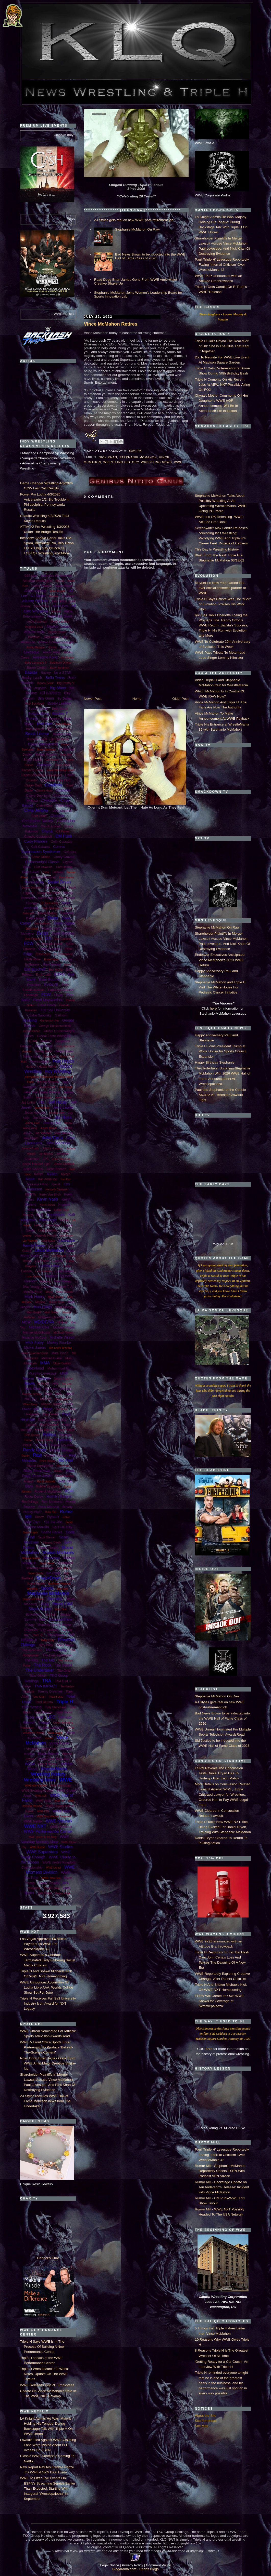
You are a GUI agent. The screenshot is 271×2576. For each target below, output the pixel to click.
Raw (37, 1455)
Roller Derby (33, 1496)
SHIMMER (65, 1563)
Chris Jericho (36, 810)
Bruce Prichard (37, 739)
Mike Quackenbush (35, 1353)
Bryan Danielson (46, 749)
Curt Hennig (64, 867)
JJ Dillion (66, 1128)
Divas (52, 918)
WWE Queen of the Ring (43, 1837)
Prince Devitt (44, 1440)
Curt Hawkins (43, 867)
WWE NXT (35, 1826)
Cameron (44, 765)
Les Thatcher (29, 1240)
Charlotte (63, 790)
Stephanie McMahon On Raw (137, 229)
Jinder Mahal (49, 1128)
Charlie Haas (44, 790)
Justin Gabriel (33, 1169)
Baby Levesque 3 (35, 662)
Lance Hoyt (52, 1225)
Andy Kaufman (37, 621)
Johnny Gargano (52, 1148)
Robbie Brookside (48, 1486)
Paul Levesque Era (52, 1419)
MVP (64, 1373)
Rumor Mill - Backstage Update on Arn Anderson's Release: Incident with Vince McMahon (222, 2187)
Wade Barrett (48, 1754)
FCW (46, 994)
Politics (49, 1434)
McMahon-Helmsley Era (54, 1317)
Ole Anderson (63, 1399)
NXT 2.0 (30, 1399)
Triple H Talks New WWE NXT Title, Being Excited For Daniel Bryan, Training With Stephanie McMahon (223, 1827)
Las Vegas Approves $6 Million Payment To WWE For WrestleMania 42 (43, 1944)
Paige (47, 1409)
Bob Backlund (34, 703)
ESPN (59, 974)
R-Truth (41, 1445)
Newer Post (93, 699)
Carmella (31, 780)
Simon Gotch (35, 1573)
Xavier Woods (48, 1883)
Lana (37, 1225)
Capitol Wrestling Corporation (42, 775)
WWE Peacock (61, 1827)
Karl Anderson (47, 1179)
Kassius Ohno (38, 1184)
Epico (67, 964)
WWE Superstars (42, 1852)
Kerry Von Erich (49, 1194)
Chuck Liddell (50, 826)
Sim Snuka (63, 1568)
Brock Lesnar (37, 734)
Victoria (49, 1738)
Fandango (31, 995)
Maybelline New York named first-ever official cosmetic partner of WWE (220, 588)
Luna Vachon (34, 1276)
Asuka (52, 647)
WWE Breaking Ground (38, 1790)
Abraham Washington (37, 581)
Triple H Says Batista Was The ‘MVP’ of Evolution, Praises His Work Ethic (223, 604)
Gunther (27, 1051)
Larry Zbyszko (47, 1230)
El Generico (43, 954)
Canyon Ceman (32, 770)
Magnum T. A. (64, 1287)
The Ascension (32, 1650)
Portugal (65, 1435)
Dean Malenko (51, 908)
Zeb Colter (45, 1893)
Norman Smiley (31, 1394)
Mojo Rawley (62, 1363)
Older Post (180, 699)
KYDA (64, 1220)
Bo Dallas (64, 698)
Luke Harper (65, 1271)
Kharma (64, 1204)
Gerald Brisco (31, 1030)
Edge (27, 953)
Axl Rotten (67, 657)
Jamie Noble (43, 1097)
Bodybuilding (38, 714)
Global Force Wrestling (54, 1036)
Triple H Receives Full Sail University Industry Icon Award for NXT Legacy (48, 2003)
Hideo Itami (31, 1056)
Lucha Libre (49, 1266)
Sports (47, 1588)
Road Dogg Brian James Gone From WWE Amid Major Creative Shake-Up (48, 2063)
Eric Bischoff (34, 969)
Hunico (30, 1066)
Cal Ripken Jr (54, 759)
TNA (46, 1680)
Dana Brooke (66, 877)
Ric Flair (65, 1460)
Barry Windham (59, 667)
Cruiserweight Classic (42, 862)
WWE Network (59, 1821)
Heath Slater (64, 1051)
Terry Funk (46, 1645)
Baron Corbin (36, 667)
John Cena (52, 1137)
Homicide (49, 1056)
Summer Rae (34, 1619)
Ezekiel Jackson (34, 990)
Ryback (53, 1517)
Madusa (45, 1281)
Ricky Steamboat (36, 1471)
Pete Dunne (31, 1435)
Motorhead (35, 1368)
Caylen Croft (33, 785)
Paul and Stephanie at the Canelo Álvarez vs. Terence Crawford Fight (220, 1095)
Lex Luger (55, 1245)
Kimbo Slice (61, 1209)
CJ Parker (63, 831)
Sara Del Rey (62, 1527)
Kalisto (65, 1174)
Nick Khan (33, 1389)
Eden (68, 949)
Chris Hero (64, 805)
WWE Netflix (33, 1821)
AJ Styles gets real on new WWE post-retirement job (134, 220)
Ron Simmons (52, 1502)
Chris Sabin (39, 816)
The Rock (42, 1665)
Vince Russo (59, 1743)
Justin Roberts (56, 1169)
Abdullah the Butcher (56, 576)
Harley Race (43, 1051)
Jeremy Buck (42, 1107)
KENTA (30, 1194)
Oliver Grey (30, 1404)
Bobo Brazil (60, 708)
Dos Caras (32, 928)
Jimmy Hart (32, 1122)
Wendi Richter (47, 1764)
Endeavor (32, 964)
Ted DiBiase (56, 1635)
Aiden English (57, 591)
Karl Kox (66, 1179)
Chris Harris (44, 806)
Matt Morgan (65, 1307)
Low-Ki (58, 1261)
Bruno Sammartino (43, 744)
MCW (26, 1322)
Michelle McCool (34, 1337)
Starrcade (62, 1588)
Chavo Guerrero (38, 795)
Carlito (70, 775)
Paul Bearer (51, 1414)
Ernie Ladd (43, 974)
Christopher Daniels (37, 821)
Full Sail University (55, 1010)
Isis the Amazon (48, 1082)
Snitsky (69, 1578)
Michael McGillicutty (36, 1332)
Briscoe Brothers (58, 729)
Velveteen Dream (33, 1732)
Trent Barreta (44, 1702)
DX (48, 938)
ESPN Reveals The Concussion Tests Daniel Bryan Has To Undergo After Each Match (219, 1773)
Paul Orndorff (49, 1425)
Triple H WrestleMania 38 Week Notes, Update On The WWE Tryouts (44, 2374)
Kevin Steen (47, 1204)
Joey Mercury (64, 1133)
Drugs (42, 933)
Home (137, 699)
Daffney (58, 872)
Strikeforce (33, 1614)
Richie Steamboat (40, 1466)
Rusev (39, 1517)
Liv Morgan (59, 1255)
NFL (55, 1384)
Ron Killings (30, 1502)
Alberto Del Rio (35, 601)
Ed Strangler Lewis (50, 944)
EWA (65, 985)
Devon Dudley (47, 913)
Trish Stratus (31, 1707)
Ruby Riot (50, 1512)
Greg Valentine (65, 1046)
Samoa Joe (53, 1522)
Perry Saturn (66, 1430)
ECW (28, 943)
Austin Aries (51, 652)
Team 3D (37, 1634)
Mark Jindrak (56, 1296)
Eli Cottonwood (63, 954)
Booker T (60, 713)
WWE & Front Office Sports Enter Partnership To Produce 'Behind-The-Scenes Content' (46, 2047)
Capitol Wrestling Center (60, 770)
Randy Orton (34, 1450)
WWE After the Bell (36, 1785)
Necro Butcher (63, 1378)
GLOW (32, 1041)
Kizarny (27, 1215)
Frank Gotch (47, 1005)
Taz (26, 1635)
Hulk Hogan (63, 1061)
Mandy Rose (32, 1292)
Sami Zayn (32, 1522)
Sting (45, 1604)
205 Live (31, 576)
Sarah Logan (30, 1532)
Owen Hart (30, 1409)
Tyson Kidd (34, 1717)
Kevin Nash (47, 1199)
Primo (28, 1440)
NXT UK (45, 1399)
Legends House (45, 1235)
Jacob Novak (47, 1087)
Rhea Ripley (47, 1460)
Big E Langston (35, 688)
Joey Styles (30, 1138)
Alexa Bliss (41, 606)
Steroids (54, 1598)
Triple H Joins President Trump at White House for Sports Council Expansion (221, 1051)
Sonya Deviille (36, 1583)
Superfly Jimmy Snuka (54, 1625)
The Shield (63, 1665)
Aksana (53, 596)
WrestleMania (54, 1768)
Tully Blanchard (55, 1707)
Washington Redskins (53, 1759)
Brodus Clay (62, 734)
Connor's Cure (48, 2258)
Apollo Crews (57, 632)
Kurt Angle (48, 1220)
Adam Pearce (42, 586)
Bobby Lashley (59, 703)
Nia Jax (67, 1383)
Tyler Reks (64, 1712)
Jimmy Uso (51, 1123)
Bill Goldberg (50, 693)
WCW (30, 1764)
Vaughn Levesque (51, 1727)
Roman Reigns (59, 1496)
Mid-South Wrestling (60, 1348)
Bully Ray (66, 754)
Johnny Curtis (30, 1148)
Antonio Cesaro (58, 626)
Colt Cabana (40, 847)
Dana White (34, 882)
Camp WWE (62, 765)
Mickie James (35, 1348)
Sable (66, 1517)
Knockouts (56, 1214)
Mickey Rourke (59, 1342)
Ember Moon (51, 959)
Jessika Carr (57, 1112)
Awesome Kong (45, 657)
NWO (70, 1394)
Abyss (60, 581)
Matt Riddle (34, 1312)
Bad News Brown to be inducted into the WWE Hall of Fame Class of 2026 (150, 256)
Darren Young (55, 887)
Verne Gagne (55, 1733)
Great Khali (44, 1046)
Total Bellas (56, 1696)
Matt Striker (51, 1312)
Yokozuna (33, 1888)
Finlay (58, 995)
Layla (65, 1230)
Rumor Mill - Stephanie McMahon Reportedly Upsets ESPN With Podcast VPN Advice (220, 2171)
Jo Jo (27, 1133)
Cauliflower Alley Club (55, 780)
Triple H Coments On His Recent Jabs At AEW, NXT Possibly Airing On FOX (222, 385)
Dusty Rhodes (63, 933)
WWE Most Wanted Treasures (54, 1816)
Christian (58, 816)
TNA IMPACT (45, 1686)
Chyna (47, 831)
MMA (45, 1363)
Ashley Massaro (36, 647)
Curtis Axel (30, 872)
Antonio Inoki (34, 632)
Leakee (27, 1235)
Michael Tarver (63, 1332)
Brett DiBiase (63, 724)
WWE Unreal (53, 1867)
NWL (59, 1394)
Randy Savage (61, 1450)
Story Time (60, 1609)
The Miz (48, 1660)
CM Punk (63, 836)
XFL (66, 1883)
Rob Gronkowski (45, 1481)
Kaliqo (52, 1174)
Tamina (67, 1630)
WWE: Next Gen (51, 1878)
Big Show (58, 688)
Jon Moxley (46, 1153)
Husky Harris (47, 1066)
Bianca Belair (45, 683)
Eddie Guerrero (50, 949)
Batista (31, 672)
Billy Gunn (46, 698)
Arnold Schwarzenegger (56, 642)
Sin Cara (53, 1573)
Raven (25, 1455)
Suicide (65, 1614)
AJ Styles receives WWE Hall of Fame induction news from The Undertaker (45, 2101)
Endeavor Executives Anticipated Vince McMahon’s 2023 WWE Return (220, 960)
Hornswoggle (39, 1061)
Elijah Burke (32, 959)
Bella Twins (55, 677)
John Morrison (58, 1143)
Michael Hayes (64, 1327)
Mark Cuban (64, 1292)
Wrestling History (48, 1774)
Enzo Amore (52, 964)
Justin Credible (64, 1164)
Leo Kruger (66, 1235)
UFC (51, 1717)
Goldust (46, 1041)
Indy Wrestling (58, 1071)
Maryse (40, 1302)
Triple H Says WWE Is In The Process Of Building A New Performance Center (42, 2347)
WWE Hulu (43, 1801)
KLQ (39, 1215)
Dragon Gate (50, 928)
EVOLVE (51, 985)
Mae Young (62, 1281)
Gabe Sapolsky (40, 1015)
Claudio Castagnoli (38, 836)
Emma (67, 959)
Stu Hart (50, 1614)
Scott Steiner (47, 1537)
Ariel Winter (51, 637)
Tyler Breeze (43, 1712)
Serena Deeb (52, 1542)
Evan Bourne (49, 979)
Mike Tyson (60, 1353)
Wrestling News (40, 1779)
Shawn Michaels (58, 1552)
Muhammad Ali (58, 1368)
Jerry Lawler (63, 1107)
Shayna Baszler (31, 1558)
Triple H (64, 1701)
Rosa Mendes (49, 1507)
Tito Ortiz (64, 1670)
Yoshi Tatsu (51, 1888)
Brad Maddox (50, 719)
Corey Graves (64, 857)
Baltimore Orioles (60, 662)
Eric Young (56, 969)
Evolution (34, 985)
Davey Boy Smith (48, 893)
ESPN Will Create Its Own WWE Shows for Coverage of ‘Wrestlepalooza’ (219, 2001)
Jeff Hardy (57, 1102)
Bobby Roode (39, 708)
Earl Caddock (63, 938)
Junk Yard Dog (61, 1158)
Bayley (46, 673)
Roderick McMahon (47, 1491)
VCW (71, 1727)
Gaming (30, 1020)
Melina (62, 1322)
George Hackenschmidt (55, 1026)
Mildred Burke (51, 1358)
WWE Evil (40, 1795)
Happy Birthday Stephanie (215, 1062)
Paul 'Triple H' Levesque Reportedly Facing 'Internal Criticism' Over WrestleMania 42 (222, 265)
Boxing (31, 719)
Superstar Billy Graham (41, 1630)
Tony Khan (38, 1696)
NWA (48, 1394)
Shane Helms (48, 1548)
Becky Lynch (32, 678)
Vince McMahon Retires (111, 324)
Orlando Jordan (51, 1404)
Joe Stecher (43, 1133)
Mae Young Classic (37, 1287)
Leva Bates (48, 1240)
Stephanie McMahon (48, 1593)
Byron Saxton (33, 759)
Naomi (28, 1378)
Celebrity (53, 785)
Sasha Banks (51, 1532)
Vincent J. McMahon (41, 1749)
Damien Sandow (43, 877)
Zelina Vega (62, 1893)
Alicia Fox (60, 606)
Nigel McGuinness (58, 1389)
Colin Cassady (61, 841)
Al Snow (68, 596)
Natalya (43, 1378)
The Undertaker (40, 1670)
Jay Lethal (28, 1102)
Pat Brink (61, 1409)
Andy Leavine (60, 621)
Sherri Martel (47, 1563)
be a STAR (62, 672)
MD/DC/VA (44, 1322)
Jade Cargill (65, 1087)
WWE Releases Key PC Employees (47, 2385)
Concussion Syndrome (40, 851)
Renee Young (55, 1455)
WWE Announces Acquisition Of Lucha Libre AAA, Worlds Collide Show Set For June (46, 1987)
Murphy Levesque (42, 1373)
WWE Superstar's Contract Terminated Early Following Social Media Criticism (47, 1960)
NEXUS (43, 1384)
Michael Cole (39, 1327)
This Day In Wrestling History (217, 549)
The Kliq (31, 1660)
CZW (46, 872)
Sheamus (52, 1557)
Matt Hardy (42, 1307)
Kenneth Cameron (56, 1189)
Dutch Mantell (33, 938)
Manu (49, 1291)
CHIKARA (49, 800)
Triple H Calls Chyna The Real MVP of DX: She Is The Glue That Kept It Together (222, 346)
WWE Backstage (60, 1785)
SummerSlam (60, 1619)
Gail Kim (61, 1015)
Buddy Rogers (46, 754)
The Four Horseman (57, 1655)
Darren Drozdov (32, 887)
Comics (59, 846)
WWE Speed (37, 1847)
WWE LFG (43, 1811)
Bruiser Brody (60, 739)
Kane (30, 1179)
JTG (46, 1159)
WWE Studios (60, 1847)
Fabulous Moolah (61, 990)
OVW (69, 1404)
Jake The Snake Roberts (42, 1092)
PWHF (27, 1445)
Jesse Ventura (34, 1113)
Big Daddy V (65, 683)
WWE (65, 1779)
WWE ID (59, 1801)
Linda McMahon (49, 1250)
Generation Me (49, 1020)
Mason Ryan (57, 1302)
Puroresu (64, 1440)
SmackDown (48, 1578)
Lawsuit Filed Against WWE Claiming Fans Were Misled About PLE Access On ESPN (48, 2445)
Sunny (30, 1625)
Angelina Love (34, 626)
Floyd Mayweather (47, 1000)
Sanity (69, 1522)
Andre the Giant (59, 616)
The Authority (56, 1650)
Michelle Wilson (62, 1337)
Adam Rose (63, 586)
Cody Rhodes (35, 841)
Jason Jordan (63, 1097)
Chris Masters (62, 811)
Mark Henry (34, 1296)
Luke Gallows (43, 1271)
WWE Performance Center (48, 1831)
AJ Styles (37, 596)
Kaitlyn (38, 1174)
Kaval (56, 1184)
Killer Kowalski (38, 1210)
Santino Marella (36, 1527)
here (213, 1008)
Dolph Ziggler (64, 923)
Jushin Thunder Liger (36, 1164)
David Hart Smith (50, 898)
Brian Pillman (35, 729)
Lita (46, 1256)
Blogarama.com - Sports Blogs (135, 2569)
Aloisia (56, 611)
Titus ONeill (37, 1676)
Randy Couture (62, 1445)
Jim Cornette (42, 1118)
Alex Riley (58, 601)
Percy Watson (44, 1430)
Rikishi (58, 1470)
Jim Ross (63, 1117)
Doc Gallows (42, 923)
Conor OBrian (40, 857)
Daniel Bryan (59, 882)
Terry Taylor (65, 1645)
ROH (69, 1491)
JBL (42, 1102)
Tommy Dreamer (50, 1691)
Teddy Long (47, 1640)
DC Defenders (49, 903)
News (30, 1383)
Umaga (44, 1722)
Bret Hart (44, 723)
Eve (65, 980)
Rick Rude (62, 1465)
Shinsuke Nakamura (39, 1568)
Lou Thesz (42, 1261)
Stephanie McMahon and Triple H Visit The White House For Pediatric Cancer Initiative (220, 987)
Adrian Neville (35, 591)
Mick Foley (35, 1342)
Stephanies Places (33, 1599)
